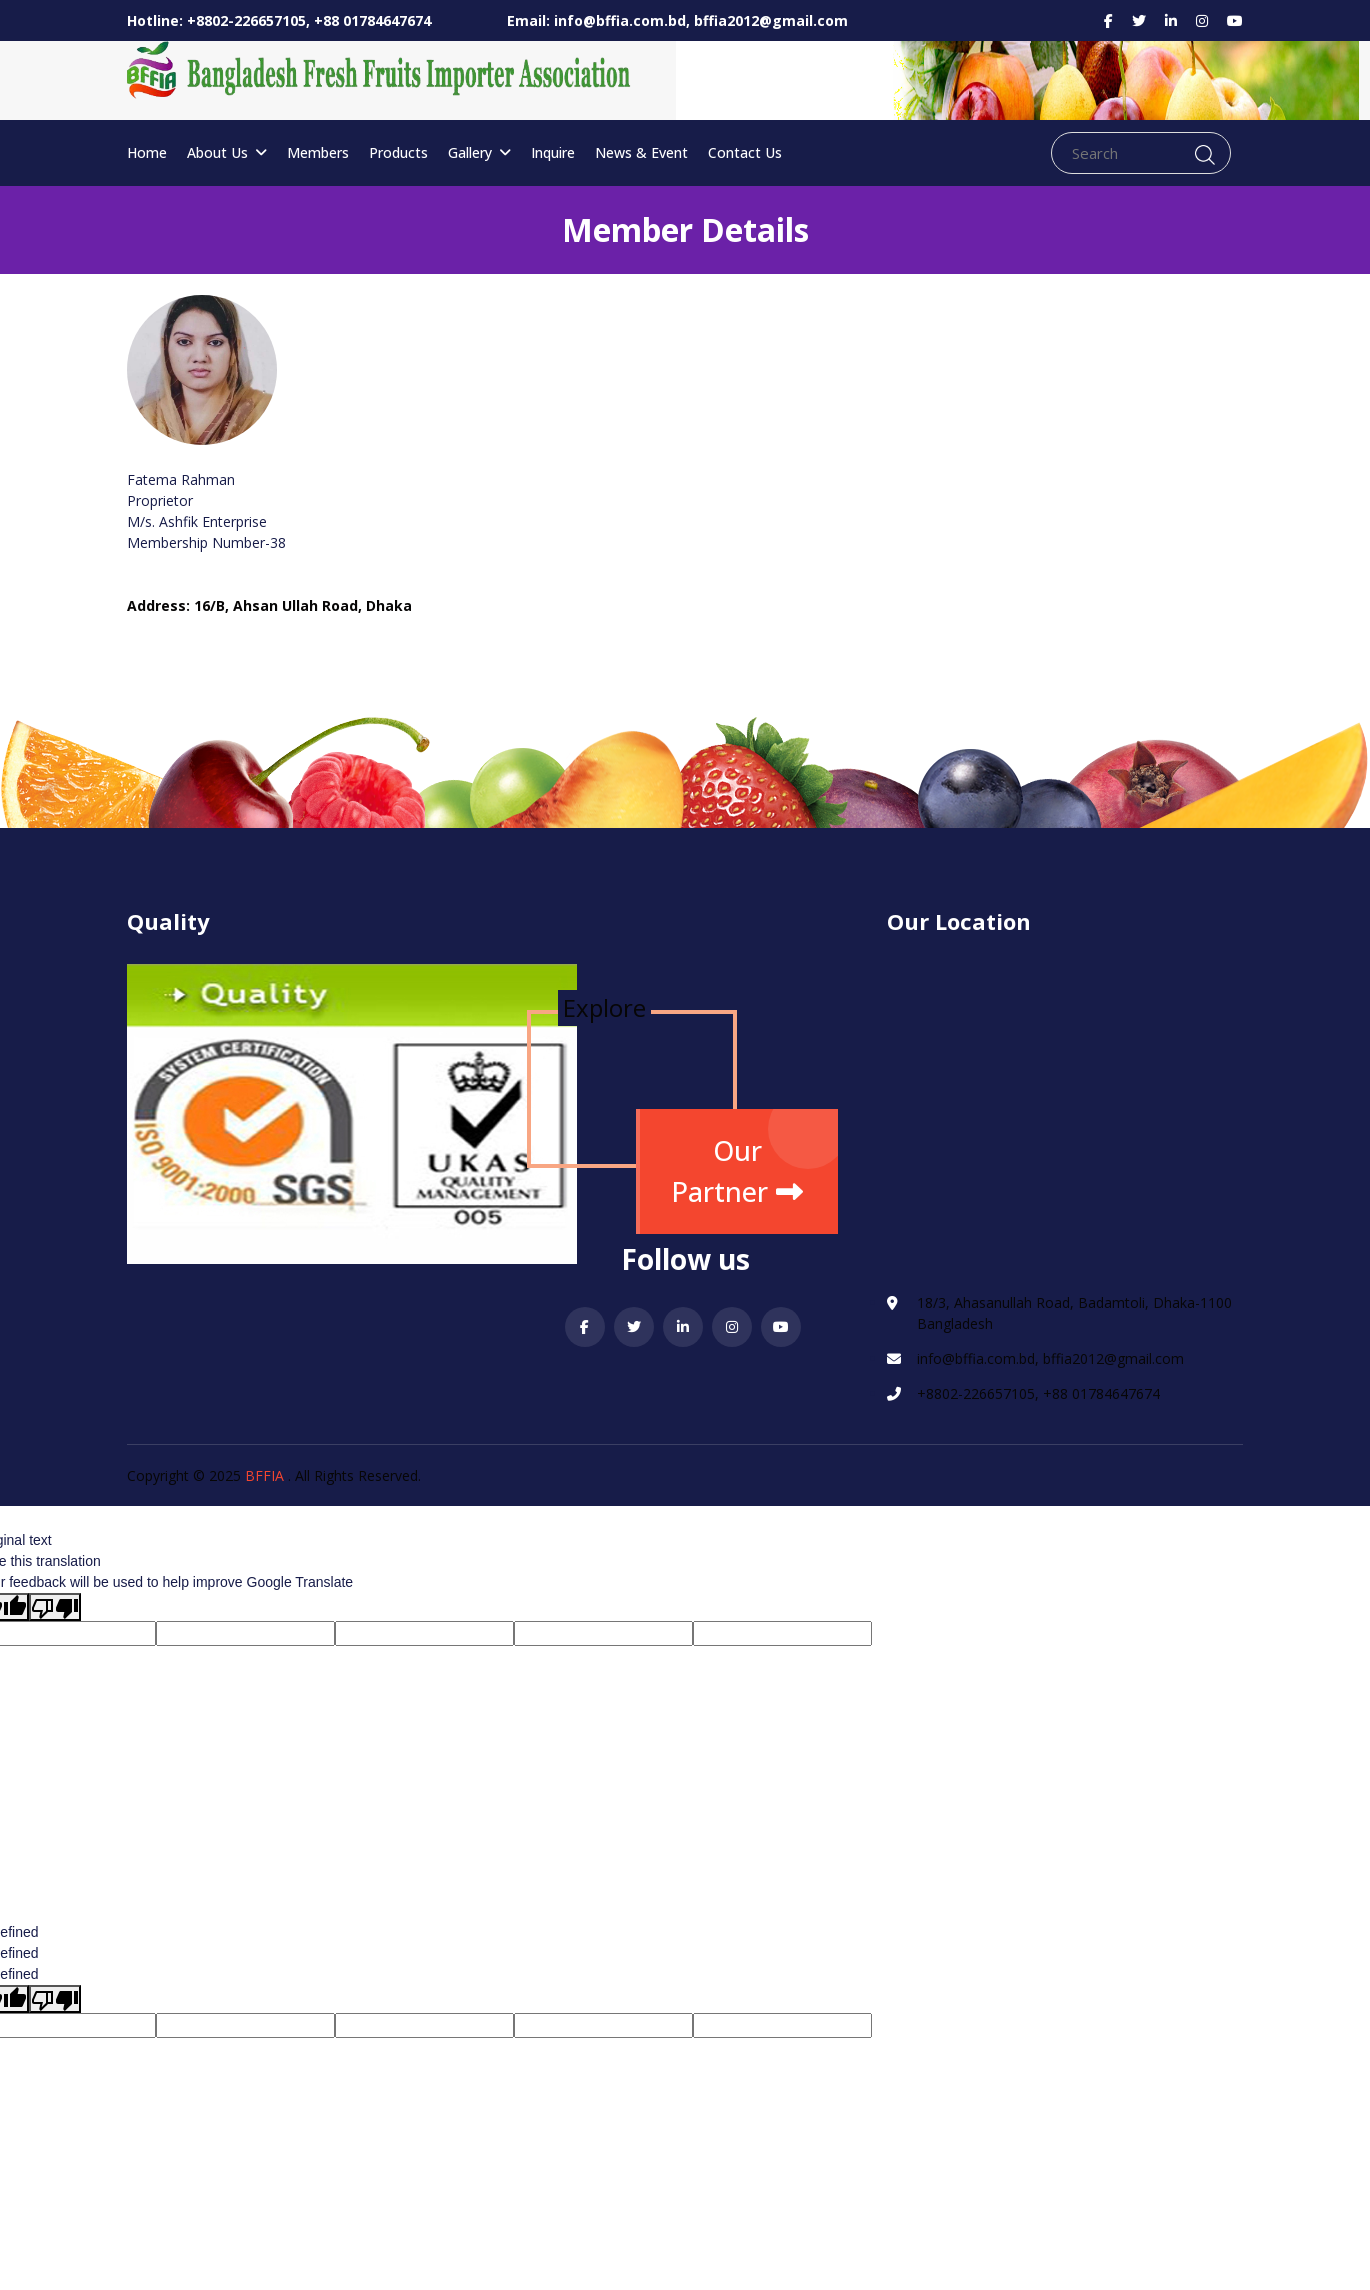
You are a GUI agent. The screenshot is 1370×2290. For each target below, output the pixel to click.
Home (147, 152)
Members (318, 152)
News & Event (641, 152)
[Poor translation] (55, 1607)
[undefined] (55, 1999)
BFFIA (264, 1475)
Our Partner (737, 1171)
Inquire (553, 152)
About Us (227, 152)
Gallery (479, 152)
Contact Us (745, 152)
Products (398, 152)
